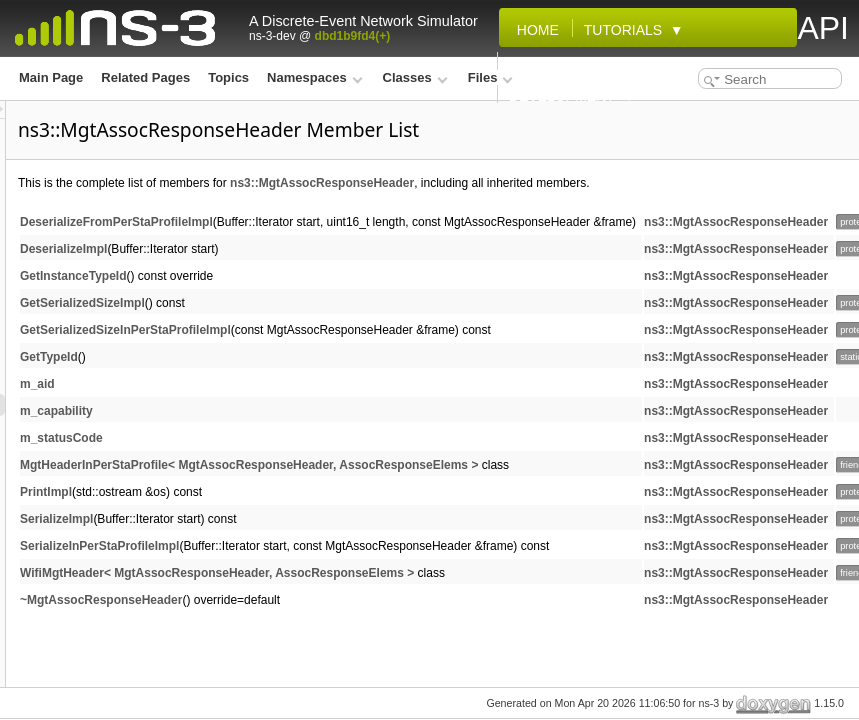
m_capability (306, 411)
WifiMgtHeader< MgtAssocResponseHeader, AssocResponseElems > (467, 573)
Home (534, 30)
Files (490, 77)
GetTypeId (299, 357)
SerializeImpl (306, 519)
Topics (228, 77)
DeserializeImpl (313, 249)
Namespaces (314, 77)
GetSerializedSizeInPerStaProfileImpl (375, 330)
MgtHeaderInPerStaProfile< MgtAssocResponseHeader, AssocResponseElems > (499, 465)
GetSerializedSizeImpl (332, 303)
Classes (415, 77)
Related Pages (145, 77)
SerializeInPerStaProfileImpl (349, 546)
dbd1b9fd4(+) (353, 36)
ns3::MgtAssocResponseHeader (572, 183)
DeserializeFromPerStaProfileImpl (366, 222)
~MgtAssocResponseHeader (351, 600)
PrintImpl (296, 492)
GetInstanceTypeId (323, 276)
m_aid (287, 384)
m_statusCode (311, 438)
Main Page (51, 77)
